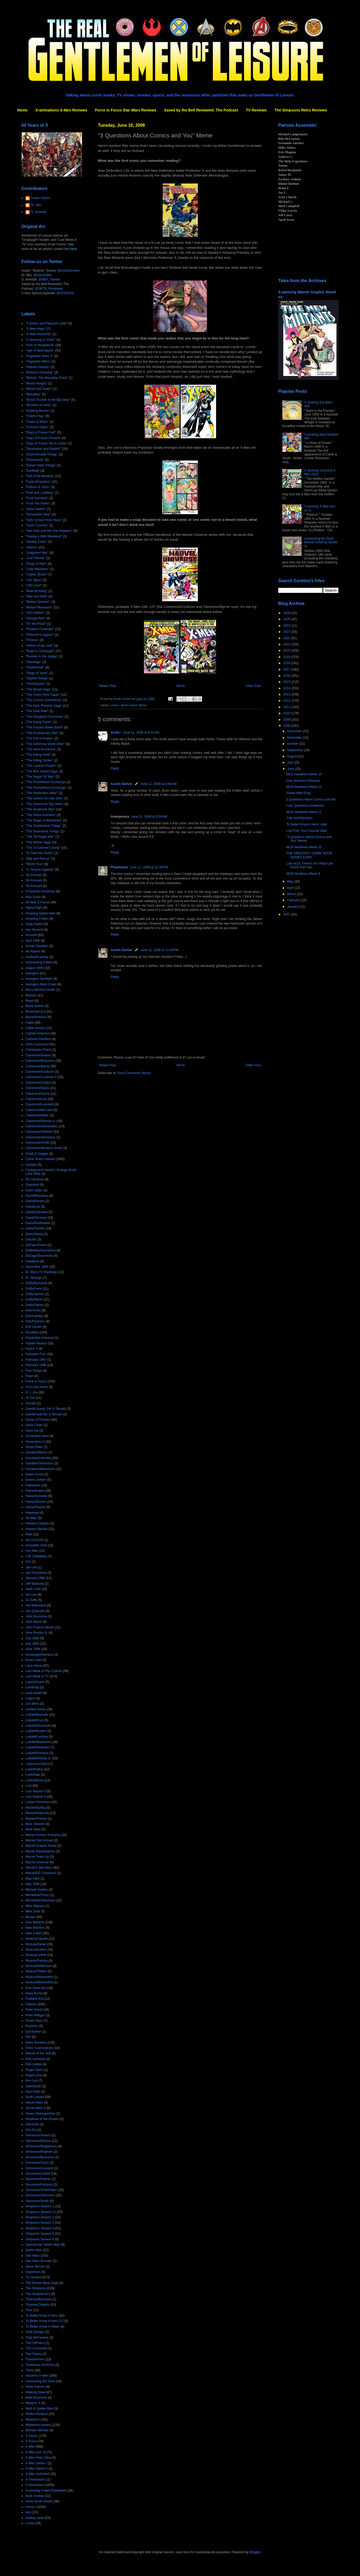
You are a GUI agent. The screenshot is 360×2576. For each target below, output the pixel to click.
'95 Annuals (33, 886)
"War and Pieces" (37, 859)
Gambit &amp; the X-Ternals (45, 1409)
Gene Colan (34, 1425)
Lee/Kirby (32, 1687)
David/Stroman (36, 1218)
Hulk (28, 1534)
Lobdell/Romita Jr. (38, 1758)
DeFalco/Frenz (36, 1245)
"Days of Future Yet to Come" (46, 443)
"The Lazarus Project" (41, 766)
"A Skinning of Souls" (40, 340)
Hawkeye (32, 1513)
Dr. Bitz (36, 205)
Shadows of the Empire (42, 2119)
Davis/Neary (34, 1234)
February (294, 900)
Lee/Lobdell (33, 1693)
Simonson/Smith (37, 2201)
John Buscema (36, 1616)
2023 (287, 632)
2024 (287, 625)
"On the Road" (35, 624)
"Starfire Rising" (36, 678)
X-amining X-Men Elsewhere (45, 2490)
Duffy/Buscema (36, 1283)
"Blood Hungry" (36, 383)
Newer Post (107, 686)
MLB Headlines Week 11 (304, 812)
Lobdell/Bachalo (36, 1715)
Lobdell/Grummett (38, 1726)
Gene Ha (31, 1431)
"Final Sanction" (36, 498)
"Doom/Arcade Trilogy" (41, 454)
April (290, 888)
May (290, 881)
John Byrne (33, 1622)
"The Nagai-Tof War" (40, 777)
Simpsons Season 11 (40, 2212)
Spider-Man (33, 2250)
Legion (30, 1698)
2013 (287, 694)
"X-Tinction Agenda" (39, 870)
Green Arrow (34, 1474)
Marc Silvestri (35, 1824)
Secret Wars (34, 2102)
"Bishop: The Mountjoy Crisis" (46, 378)
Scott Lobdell (34, 2097)
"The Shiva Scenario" (40, 815)
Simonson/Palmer (38, 2179)
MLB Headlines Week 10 (304, 847)
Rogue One (33, 2075)
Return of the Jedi (38, 2053)
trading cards (34, 2518)
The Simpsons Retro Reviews (300, 110)
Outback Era (34, 1999)
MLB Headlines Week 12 (304, 787)
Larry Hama (33, 1666)
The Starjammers (37, 2294)
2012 (287, 700)
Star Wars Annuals (38, 2261)
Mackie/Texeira (36, 1818)
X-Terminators (35, 2479)
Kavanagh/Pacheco (39, 1655)
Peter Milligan (35, 2015)
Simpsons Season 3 (39, 2222)
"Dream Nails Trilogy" (40, 465)
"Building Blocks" (37, 411)
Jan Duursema (35, 1573)
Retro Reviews (35, 2042)
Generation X (34, 1442)
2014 (287, 688)
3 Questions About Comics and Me (311, 799)
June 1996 (32, 1649)
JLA (28, 1562)
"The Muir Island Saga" (41, 771)
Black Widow (34, 1006)
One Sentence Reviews (303, 781)
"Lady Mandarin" (37, 569)
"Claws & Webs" (37, 422)
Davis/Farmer (35, 1228)
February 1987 (35, 1360)
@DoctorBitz (43, 275)
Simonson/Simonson (40, 2195)
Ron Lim (31, 2081)
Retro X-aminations (39, 2048)
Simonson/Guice (37, 2162)
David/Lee (32, 1207)
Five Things (33, 1371)
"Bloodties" (33, 394)
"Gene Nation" (35, 509)
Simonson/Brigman (39, 2151)
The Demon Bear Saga (41, 2283)
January (293, 906)
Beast (29, 1001)
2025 (287, 619)
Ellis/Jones (33, 1310)
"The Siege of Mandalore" (43, 820)
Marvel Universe (37, 1862)
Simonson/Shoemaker (41, 2190)
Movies (30, 1917)
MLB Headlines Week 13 (304, 774)
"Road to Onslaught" (40, 651)
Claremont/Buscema (40, 1061)
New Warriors (35, 1928)
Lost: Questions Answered (305, 805)
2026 (287, 613)
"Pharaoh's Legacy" (39, 635)
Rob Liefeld (33, 2064)
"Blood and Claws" (38, 389)
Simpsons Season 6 (39, 2239)
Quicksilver (33, 2031)
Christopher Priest (38, 1050)
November (295, 737)
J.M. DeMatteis (36, 1556)
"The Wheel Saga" (38, 842)
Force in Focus (36, 1381)
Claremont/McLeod (39, 1110)
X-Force (31, 2441)
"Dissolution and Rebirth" (43, 449)
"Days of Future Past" (40, 432)
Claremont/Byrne (37, 1066)
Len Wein (32, 1704)
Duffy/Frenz (33, 1289)
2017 (287, 669)
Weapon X (32, 2403)
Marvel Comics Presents (42, 1835)
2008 (287, 726)
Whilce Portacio (36, 2414)
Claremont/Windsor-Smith (43, 1148)
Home (22, 110)
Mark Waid (33, 1829)
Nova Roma (33, 1993)
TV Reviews (256, 110)
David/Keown (34, 1201)
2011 (287, 707)
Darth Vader (34, 1190)
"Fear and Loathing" (39, 493)
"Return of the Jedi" (39, 646)
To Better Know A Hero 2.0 (44, 2321)
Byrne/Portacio (36, 1017)
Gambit (30, 1403)
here (73, 249)
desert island (129, 705)
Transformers (34, 2359)
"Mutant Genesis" (37, 602)
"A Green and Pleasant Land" (46, 323)
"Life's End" (33, 585)
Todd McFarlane (37, 2337)
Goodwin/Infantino (38, 1458)
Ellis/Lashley (34, 1316)
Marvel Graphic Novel (40, 1846)
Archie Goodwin (36, 946)
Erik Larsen (33, 1327)
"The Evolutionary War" (41, 733)
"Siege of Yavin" (36, 673)
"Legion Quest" (36, 574)
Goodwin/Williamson (40, 1469)
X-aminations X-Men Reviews (61, 110)
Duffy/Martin (34, 1299)
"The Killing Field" (38, 755)
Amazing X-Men (36, 919)
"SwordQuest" (35, 684)
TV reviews (33, 2277)
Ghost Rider (34, 1447)
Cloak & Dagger (36, 1154)
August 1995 (34, 968)
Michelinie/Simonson (40, 1900)
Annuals (31, 935)
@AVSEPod (65, 293)
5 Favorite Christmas (40, 891)
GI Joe (30, 1398)
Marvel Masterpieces (40, 1851)
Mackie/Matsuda (37, 1813)
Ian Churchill (34, 1540)
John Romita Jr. (36, 1633)
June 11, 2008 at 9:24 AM (149, 816)
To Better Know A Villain (42, 2326)
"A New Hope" (35, 329)
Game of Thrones (37, 1420)
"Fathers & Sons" (37, 487)
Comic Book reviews (40, 1159)
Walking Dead (35, 2392)
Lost (28, 1786)
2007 (287, 914)
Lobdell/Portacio (37, 1753)
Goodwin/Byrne (36, 1452)
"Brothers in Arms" (38, 405)
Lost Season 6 (35, 1797)
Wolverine (32, 2419)
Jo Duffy (31, 1600)
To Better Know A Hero (41, 2315)
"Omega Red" (35, 618)
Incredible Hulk (36, 1545)
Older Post (253, 686)
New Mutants (34, 1922)
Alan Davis (33, 897)
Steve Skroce (34, 2266)
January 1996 (35, 1578)
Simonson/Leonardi (39, 2168)
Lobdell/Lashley (36, 1736)
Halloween (32, 1485)
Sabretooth (33, 2086)
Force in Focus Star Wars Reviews (125, 110)
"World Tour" (34, 864)
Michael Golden (36, 1889)
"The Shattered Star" (40, 809)
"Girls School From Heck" (43, 520)
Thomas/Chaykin (37, 2304)
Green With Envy (298, 793)
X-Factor (31, 2436)
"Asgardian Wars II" (39, 356)
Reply (115, 768)
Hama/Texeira (35, 1507)
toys (28, 2512)
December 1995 (36, 1267)
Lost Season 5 (35, 1791)
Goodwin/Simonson (39, 1463)
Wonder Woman (37, 2430)
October (293, 744)
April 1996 (32, 941)
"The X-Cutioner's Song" (42, 848)
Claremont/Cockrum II (41, 1077)
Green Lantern (35, 1480)
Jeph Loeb (32, 1589)
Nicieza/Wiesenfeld (39, 1982)
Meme (143, 705)
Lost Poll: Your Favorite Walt (306, 831)
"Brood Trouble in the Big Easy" (47, 400)
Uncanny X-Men (37, 2375)
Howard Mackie (36, 1529)
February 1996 (35, 1365)
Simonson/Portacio (39, 2184)
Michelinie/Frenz (37, 1895)
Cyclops (31, 1165)
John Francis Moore (39, 1627)
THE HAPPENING (299, 818)
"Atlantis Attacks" (37, 367)
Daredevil (32, 1185)
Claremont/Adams (38, 1055)
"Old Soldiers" (35, 613)
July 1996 (32, 1644)
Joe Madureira (35, 1605)
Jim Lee (31, 1595)
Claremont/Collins (38, 1083)
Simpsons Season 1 (39, 2206)
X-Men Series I (36, 2463)
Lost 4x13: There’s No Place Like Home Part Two (309, 865)
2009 (287, 719)
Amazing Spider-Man (40, 913)
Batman (30, 995)
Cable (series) (35, 1028)
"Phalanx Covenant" (39, 629)
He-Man (31, 1518)
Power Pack (34, 2020)
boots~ (116, 732)
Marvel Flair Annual (39, 1840)
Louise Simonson (37, 1802)
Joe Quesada (34, 1611)
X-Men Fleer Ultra (38, 2457)
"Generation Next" (38, 514)
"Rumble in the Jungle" (41, 656)
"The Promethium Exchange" (46, 788)
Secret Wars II (35, 2108)
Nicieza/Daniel (35, 1944)
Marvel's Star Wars (39, 1868)
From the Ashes (36, 1387)
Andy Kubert (34, 924)
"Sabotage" (33, 662)
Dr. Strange (33, 1278)
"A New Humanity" (38, 334)
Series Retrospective (40, 2113)
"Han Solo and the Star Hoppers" (48, 531)
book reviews (34, 2496)
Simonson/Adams (38, 2135)
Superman (32, 2272)
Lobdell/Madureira (38, 1742)
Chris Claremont (37, 1044)
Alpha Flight (33, 908)
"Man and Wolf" (36, 596)
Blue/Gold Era (35, 1012)
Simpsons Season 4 (39, 2228)
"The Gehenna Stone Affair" (45, 744)
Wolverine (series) (38, 2425)
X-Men (30, 2446)
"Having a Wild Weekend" (43, 536)
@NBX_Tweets (49, 279)
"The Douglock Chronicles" (44, 717)
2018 (287, 663)
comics (114, 705)
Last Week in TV (37, 1676)
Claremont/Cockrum (39, 1072)
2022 (287, 638)
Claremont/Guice (37, 1094)
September (295, 750)
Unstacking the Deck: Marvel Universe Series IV (320, 542)
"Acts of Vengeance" (40, 345)
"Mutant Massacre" (39, 607)
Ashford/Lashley (37, 957)
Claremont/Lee (36, 1099)
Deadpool (32, 1261)
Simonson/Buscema (39, 2157)
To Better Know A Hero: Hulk (306, 824)
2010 (287, 713)
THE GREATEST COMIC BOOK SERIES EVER (309, 855)
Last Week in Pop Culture (43, 1671)
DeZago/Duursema (39, 1256)
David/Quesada (36, 1212)
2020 (287, 650)
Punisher (31, 2026)
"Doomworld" (34, 460)
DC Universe (34, 1179)
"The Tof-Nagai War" (40, 837)
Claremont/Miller (37, 1115)
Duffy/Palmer (34, 1305)
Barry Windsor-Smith (40, 990)
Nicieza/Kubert (35, 1949)
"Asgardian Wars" (37, 361)
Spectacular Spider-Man (42, 2244)
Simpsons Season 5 (39, 2233)
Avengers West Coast (41, 984)
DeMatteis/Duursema (40, 1250)
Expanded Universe (39, 1338)
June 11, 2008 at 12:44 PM (159, 950)
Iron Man (31, 1551)
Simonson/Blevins (38, 2141)
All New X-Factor (37, 902)
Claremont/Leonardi (39, 1104)
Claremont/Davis (37, 1088)
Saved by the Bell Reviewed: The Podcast (201, 110)
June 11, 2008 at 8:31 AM (141, 732)
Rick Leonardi (35, 2059)
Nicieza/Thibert (36, 1971)
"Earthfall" (32, 471)
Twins (29, 2370)
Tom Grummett (36, 2348)
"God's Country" (36, 525)
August (292, 756)
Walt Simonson (36, 2397)
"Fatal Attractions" (38, 482)
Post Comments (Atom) (134, 1073)
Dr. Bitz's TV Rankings (41, 1272)
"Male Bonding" (36, 591)
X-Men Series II (36, 2468)
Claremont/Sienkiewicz (41, 1126)
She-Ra (30, 2130)
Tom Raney (33, 2354)
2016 (287, 676)
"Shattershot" (34, 667)
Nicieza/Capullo (36, 1939)
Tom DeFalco (34, 2343)
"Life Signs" (33, 580)
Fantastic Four (35, 1354)
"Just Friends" (35, 558)
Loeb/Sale (32, 1775)
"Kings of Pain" (36, 564)
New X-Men (33, 1933)
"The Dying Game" (38, 722)
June (291, 769)
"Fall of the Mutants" (39, 476)
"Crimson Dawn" (37, 427)
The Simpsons (35, 2288)
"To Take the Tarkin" (39, 853)
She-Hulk (32, 2124)
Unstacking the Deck (40, 2381)
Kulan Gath (33, 1660)
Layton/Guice (34, 1682)
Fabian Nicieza (36, 1343)
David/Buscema (36, 1196)
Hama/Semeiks (36, 1496)
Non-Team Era (35, 1988)
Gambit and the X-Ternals (43, 1414)
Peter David (33, 2010)
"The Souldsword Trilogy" (43, 826)
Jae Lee (31, 1567)
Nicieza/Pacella (36, 1960)
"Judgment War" (37, 553)
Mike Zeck (32, 1911)
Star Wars (32, 2255)
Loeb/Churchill (35, 1764)
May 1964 (32, 1878)
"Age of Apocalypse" (39, 350)
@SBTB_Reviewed (48, 288)
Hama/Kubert (34, 1491)
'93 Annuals (33, 875)
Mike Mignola (34, 1906)
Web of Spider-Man (39, 2408)
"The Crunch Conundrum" (43, 700)
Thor (28, 2310)
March (292, 894)
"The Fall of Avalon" (39, 738)
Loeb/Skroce (34, 1780)
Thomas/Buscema (38, 2299)
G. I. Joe (31, 1392)
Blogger (254, 2552)
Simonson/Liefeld (37, 2173)
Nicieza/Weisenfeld (39, 1977)
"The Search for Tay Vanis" (44, 804)
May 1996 (32, 1884)
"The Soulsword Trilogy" (42, 831)
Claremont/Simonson (40, 1137)
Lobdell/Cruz (34, 1720)
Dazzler (30, 1239)
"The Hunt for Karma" (40, 749)
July (290, 762)
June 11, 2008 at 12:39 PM (149, 867)
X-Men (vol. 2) (35, 2452)
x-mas (29, 2523)
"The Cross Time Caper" (42, 695)
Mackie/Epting (35, 1807)
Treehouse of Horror (39, 2365)
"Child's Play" (34, 416)
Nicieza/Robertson (38, 1966)
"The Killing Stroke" (39, 760)
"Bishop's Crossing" (39, 372)
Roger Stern (34, 2070)
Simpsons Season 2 (39, 2217)
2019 (287, 657)
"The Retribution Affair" (41, 793)
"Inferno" (31, 547)
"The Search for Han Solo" (44, 798)
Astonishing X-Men (39, 962)
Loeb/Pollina (34, 1769)
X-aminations (34, 2485)
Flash (29, 1376)
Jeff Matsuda (34, 1584)
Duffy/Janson (34, 1294)
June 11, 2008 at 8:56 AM (158, 784)
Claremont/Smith (37, 1143)
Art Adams (32, 951)
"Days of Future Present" (43, 438)
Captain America (37, 1033)
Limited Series (35, 1709)
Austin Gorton (121, 784)
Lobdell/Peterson (37, 1747)
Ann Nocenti (34, 930)
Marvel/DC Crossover (40, 1873)
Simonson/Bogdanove (41, 2146)
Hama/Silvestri (35, 1502)
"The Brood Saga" (38, 689)
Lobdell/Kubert (35, 1731)
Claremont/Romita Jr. (40, 1121)
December (295, 731)
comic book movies (39, 2501)
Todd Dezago (34, 2332)
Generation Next (37, 1436)
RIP (28, 2037)
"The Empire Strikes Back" (44, 727)
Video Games (35, 2386)
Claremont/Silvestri (39, 1132)
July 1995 (32, 1638)
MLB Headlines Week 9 (303, 874)
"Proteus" (32, 640)
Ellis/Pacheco (35, 1321)
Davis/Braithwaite (37, 1223)
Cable (29, 1023)
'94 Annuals (33, 880)
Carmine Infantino (38, 1039)
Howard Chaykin (37, 1523)
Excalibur (32, 1332)
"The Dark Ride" (37, 711)
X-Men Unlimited (37, 2474)
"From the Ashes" (37, 503)
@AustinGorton (69, 270)
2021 (287, 644)
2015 (287, 682)
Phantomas (119, 867)
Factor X (31, 1349)
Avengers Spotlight (39, 979)
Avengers (32, 973)
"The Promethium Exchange (45, 782)
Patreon (31, 2004)
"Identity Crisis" (36, 542)
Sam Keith (32, 2091)
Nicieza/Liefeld (35, 1955)
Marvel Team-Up (37, 1857)
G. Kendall (38, 212)
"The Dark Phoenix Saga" (43, 706)
